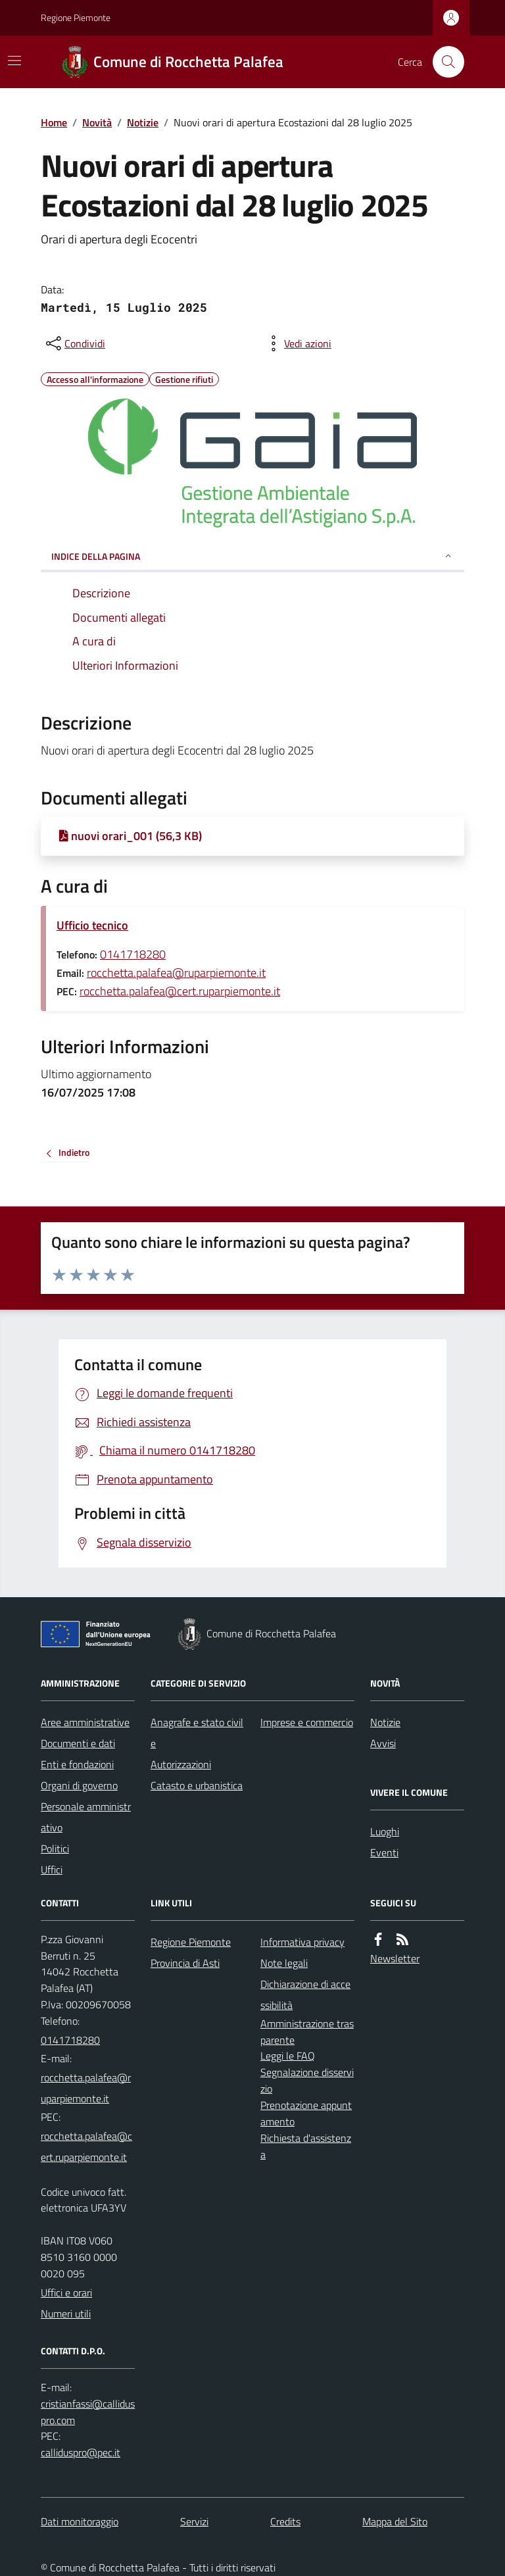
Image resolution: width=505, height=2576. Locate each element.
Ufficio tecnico (92, 925)
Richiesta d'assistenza (305, 2146)
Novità (97, 122)
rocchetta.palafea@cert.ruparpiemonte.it (180, 991)
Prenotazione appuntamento (306, 2113)
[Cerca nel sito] (443, 62)
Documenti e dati (78, 1743)
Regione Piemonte (75, 17)
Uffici (51, 1869)
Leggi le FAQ (287, 2056)
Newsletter (395, 1958)
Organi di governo (79, 1785)
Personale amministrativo (86, 1816)
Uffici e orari (66, 2292)
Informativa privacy (302, 1942)
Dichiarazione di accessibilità (305, 1994)
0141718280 (133, 954)
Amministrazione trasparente (307, 2032)
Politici (55, 1848)
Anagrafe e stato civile (197, 1732)
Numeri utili (66, 2313)
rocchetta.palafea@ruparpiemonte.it (176, 972)
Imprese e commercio (306, 1722)
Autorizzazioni (181, 1764)
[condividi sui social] (74, 343)
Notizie (142, 122)
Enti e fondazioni (77, 1764)
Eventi (384, 1852)
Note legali (284, 1963)
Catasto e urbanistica (197, 1785)
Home (54, 122)
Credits (285, 2521)
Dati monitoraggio (79, 2521)
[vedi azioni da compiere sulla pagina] (297, 343)
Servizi (194, 2521)
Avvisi (383, 1743)
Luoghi (384, 1831)
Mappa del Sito (394, 2521)
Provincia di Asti (185, 1963)
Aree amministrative (85, 1722)
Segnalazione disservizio (307, 2080)
